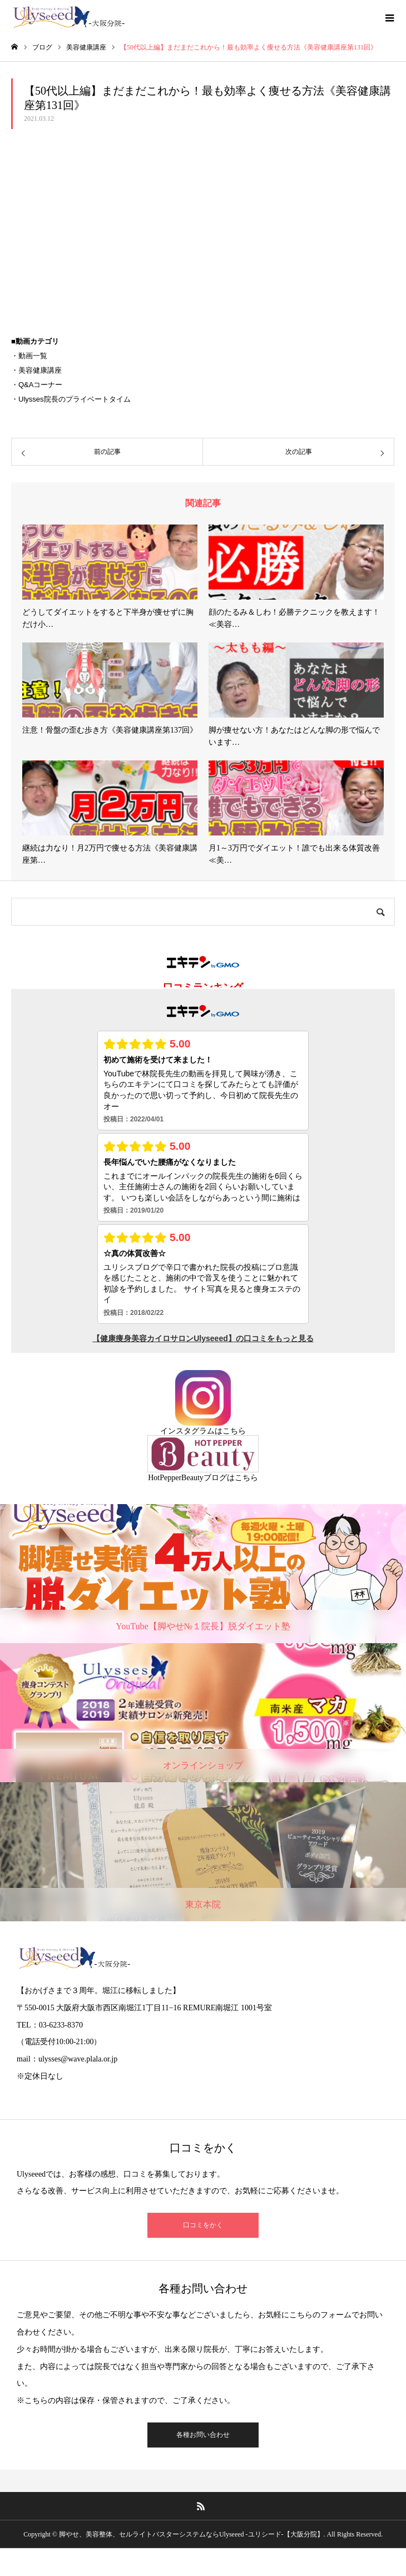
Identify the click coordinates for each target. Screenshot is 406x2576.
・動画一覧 (29, 356)
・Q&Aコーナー (36, 384)
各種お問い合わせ (203, 2435)
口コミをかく (203, 2225)
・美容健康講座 (36, 370)
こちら (234, 1431)
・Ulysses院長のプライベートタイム (71, 399)
